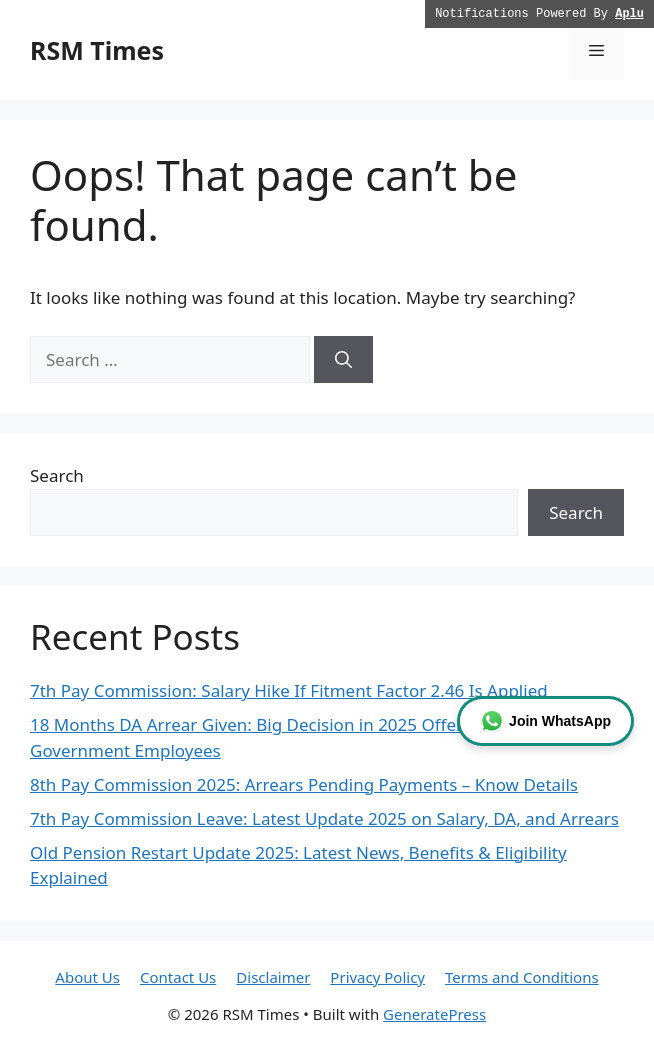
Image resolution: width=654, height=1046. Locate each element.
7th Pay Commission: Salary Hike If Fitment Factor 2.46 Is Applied (289, 690)
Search (57, 475)
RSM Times (97, 50)
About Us (87, 977)
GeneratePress (434, 1014)
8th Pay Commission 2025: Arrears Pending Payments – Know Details (304, 784)
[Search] (343, 360)
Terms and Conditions (522, 977)
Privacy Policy (377, 977)
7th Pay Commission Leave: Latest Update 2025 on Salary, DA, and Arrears (324, 818)
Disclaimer (273, 977)
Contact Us (178, 977)
